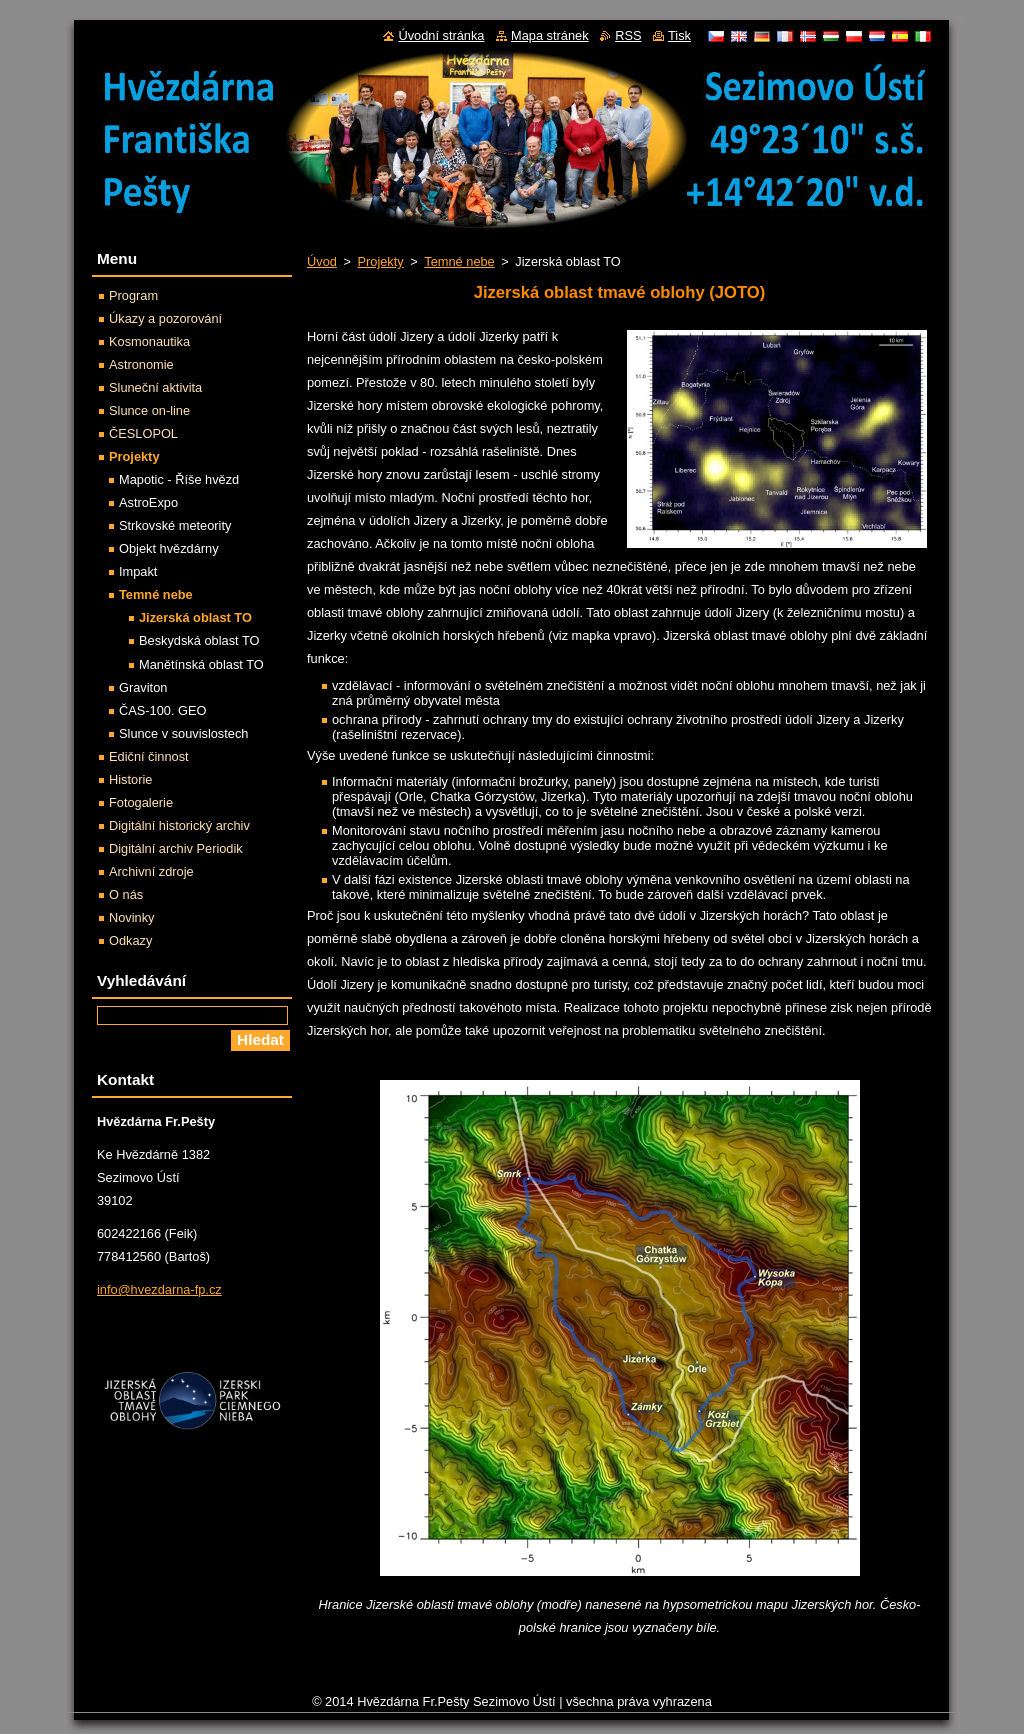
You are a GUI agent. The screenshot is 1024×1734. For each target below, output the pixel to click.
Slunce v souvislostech (183, 733)
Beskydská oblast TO (199, 640)
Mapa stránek (550, 35)
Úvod (322, 261)
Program (133, 295)
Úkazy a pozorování (165, 318)
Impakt (138, 571)
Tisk (679, 35)
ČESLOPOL (143, 433)
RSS (628, 35)
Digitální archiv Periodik (176, 848)
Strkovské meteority (175, 525)
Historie (130, 779)
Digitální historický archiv (179, 825)
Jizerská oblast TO (195, 617)
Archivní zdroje (151, 871)
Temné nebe (459, 261)
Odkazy (130, 940)
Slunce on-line (149, 410)
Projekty (380, 261)
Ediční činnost (149, 756)
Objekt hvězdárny (169, 548)
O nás (126, 894)
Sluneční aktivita (155, 387)
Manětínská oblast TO (201, 664)
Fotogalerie (141, 802)
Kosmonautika (149, 341)
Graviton (143, 687)
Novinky (132, 917)
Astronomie (141, 364)
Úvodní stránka (441, 35)
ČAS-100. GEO (162, 710)
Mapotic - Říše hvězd (179, 479)
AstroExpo (148, 502)
